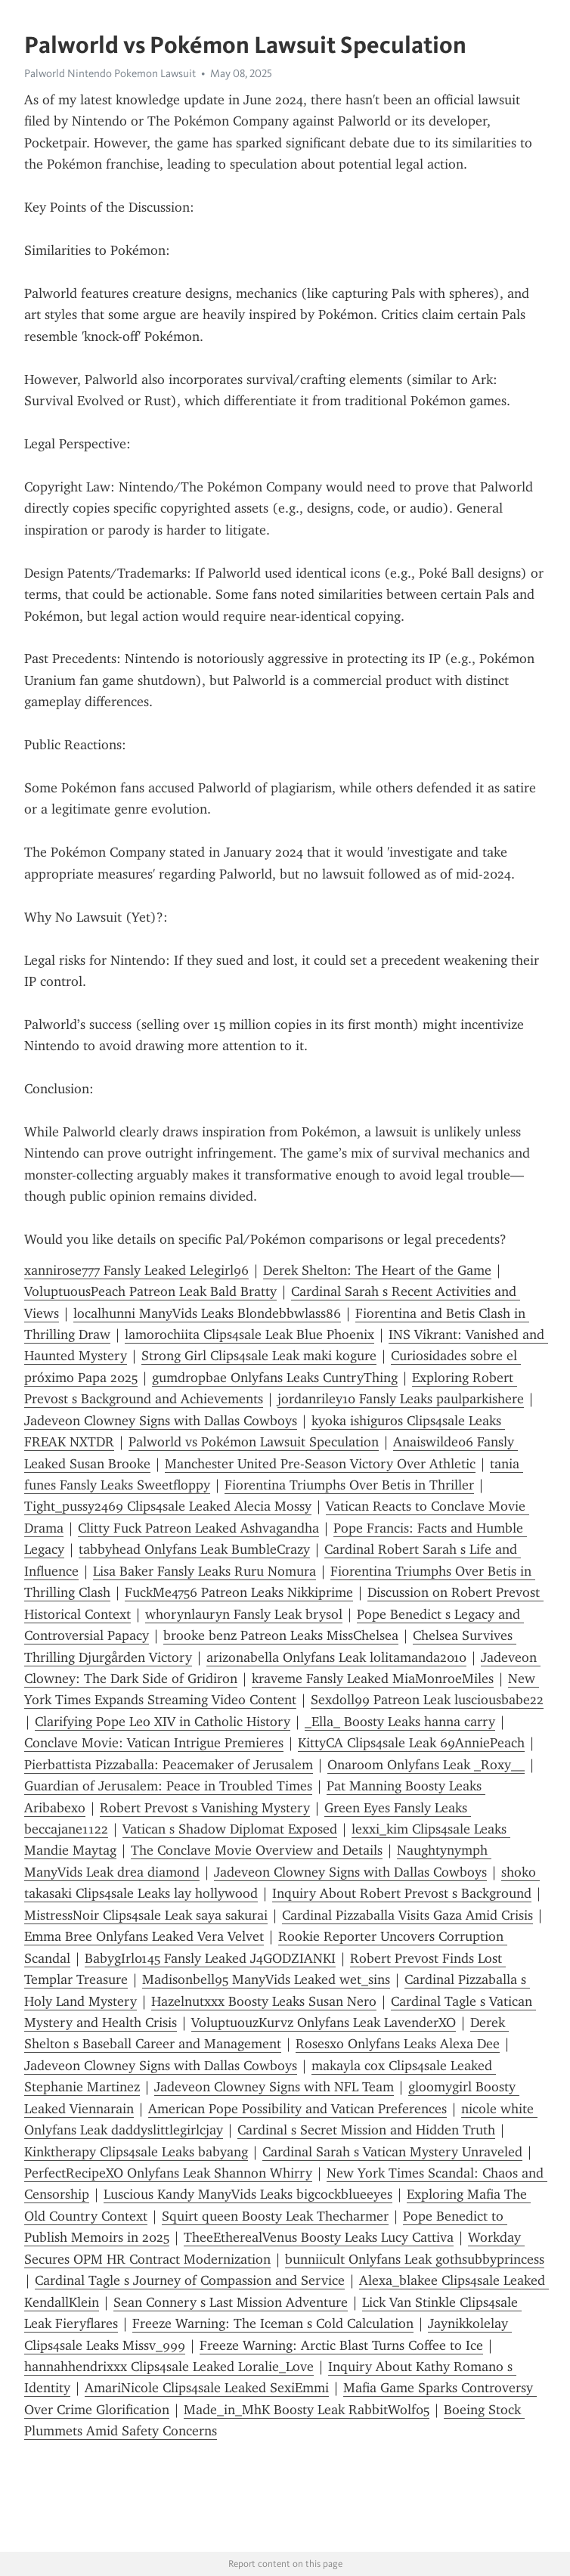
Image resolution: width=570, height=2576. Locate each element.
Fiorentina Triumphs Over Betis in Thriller (349, 1485)
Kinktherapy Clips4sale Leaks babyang (136, 2152)
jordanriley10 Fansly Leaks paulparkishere (400, 1398)
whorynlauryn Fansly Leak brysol (243, 1614)
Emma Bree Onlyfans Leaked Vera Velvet (144, 1936)
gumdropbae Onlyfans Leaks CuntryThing (275, 1377)
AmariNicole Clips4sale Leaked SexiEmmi (207, 2387)
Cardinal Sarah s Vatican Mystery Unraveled (392, 2152)
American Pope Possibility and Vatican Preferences (297, 2108)
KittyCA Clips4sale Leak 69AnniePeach (411, 1742)
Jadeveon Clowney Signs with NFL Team (274, 2086)
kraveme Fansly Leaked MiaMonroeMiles (373, 1678)
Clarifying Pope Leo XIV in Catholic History (162, 1721)
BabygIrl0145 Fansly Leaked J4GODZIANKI (210, 1958)
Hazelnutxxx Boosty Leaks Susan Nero (263, 2001)
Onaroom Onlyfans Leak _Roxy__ (426, 1764)
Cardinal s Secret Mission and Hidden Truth (366, 2130)
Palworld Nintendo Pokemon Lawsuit (110, 73)
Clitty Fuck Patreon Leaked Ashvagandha (198, 1528)
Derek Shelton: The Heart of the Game (377, 1270)
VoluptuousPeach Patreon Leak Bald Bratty (150, 1291)
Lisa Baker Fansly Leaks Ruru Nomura (204, 1571)
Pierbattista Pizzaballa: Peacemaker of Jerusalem (168, 1764)
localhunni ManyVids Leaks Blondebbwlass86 (207, 1313)
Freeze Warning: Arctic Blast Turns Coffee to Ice (341, 2345)
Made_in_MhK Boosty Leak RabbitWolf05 (306, 2409)
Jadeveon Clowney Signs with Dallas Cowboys (160, 1420)
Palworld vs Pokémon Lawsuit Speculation (254, 1442)
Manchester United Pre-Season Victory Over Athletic (320, 1463)
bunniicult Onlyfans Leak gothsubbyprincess (414, 2259)
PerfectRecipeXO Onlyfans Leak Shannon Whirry (168, 2173)
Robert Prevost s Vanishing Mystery (205, 1807)
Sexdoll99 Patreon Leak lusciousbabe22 (427, 1699)
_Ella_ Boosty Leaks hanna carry (400, 1721)
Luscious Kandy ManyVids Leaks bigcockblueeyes (248, 2194)
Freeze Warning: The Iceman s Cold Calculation (273, 2323)
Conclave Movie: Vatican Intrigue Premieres (153, 1742)
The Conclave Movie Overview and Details (257, 1850)
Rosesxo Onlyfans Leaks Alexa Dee (398, 2043)
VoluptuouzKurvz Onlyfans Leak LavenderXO (323, 2022)
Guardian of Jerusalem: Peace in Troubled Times (168, 1786)
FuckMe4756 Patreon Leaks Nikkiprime (239, 1592)
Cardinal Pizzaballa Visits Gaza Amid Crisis (407, 1915)
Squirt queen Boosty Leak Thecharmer (275, 2216)
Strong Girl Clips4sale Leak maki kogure (258, 1355)
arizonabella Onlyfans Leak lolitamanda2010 (336, 1657)
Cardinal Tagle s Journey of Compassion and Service (190, 2280)
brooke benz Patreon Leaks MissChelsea (280, 1635)
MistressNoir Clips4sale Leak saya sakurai (146, 1915)
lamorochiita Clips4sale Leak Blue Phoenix (249, 1334)
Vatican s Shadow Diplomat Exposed (229, 1829)
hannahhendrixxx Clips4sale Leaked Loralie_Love (169, 2366)
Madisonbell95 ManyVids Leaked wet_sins (266, 1979)
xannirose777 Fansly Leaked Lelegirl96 (136, 1270)
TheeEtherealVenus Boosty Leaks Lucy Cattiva (319, 2237)
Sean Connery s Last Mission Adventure (230, 2302)
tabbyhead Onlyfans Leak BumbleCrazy (194, 1549)
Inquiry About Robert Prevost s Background (401, 1893)
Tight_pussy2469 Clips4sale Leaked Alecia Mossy (167, 1506)
